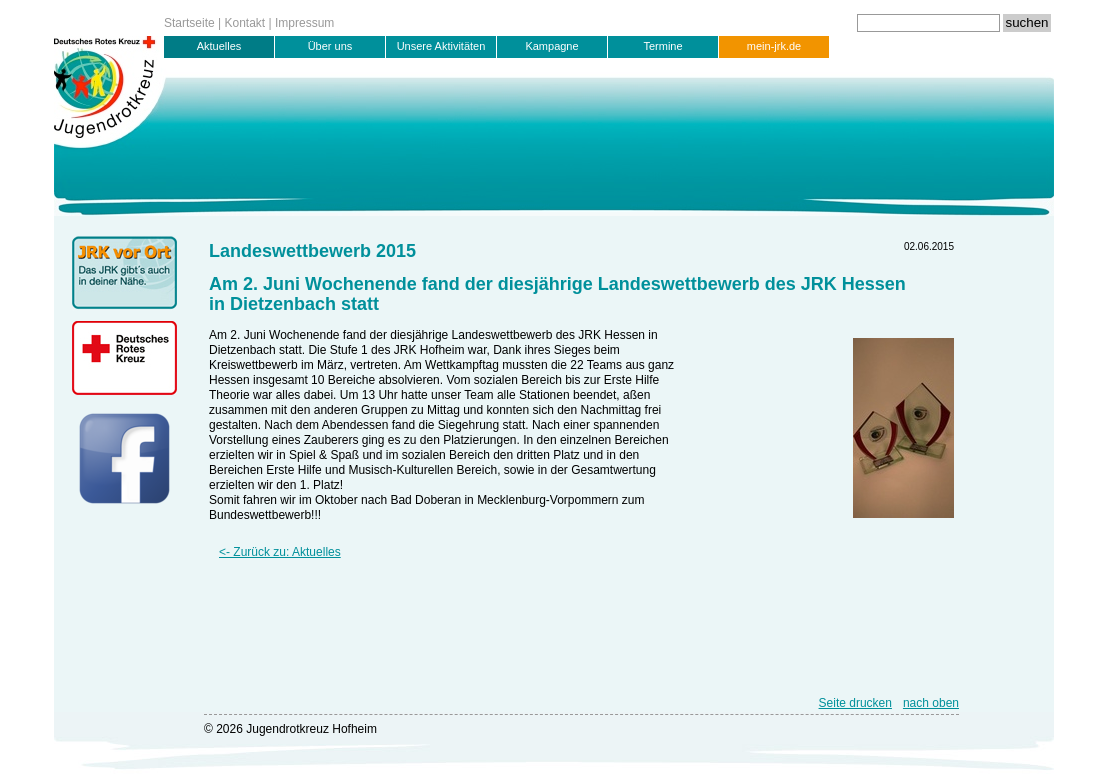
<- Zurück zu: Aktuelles (280, 552)
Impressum (304, 23)
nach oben (931, 703)
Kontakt (245, 23)
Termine (662, 46)
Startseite (189, 23)
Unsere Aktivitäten (441, 46)
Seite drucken (855, 703)
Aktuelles (219, 46)
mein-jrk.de (774, 46)
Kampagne (551, 46)
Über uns (330, 46)
